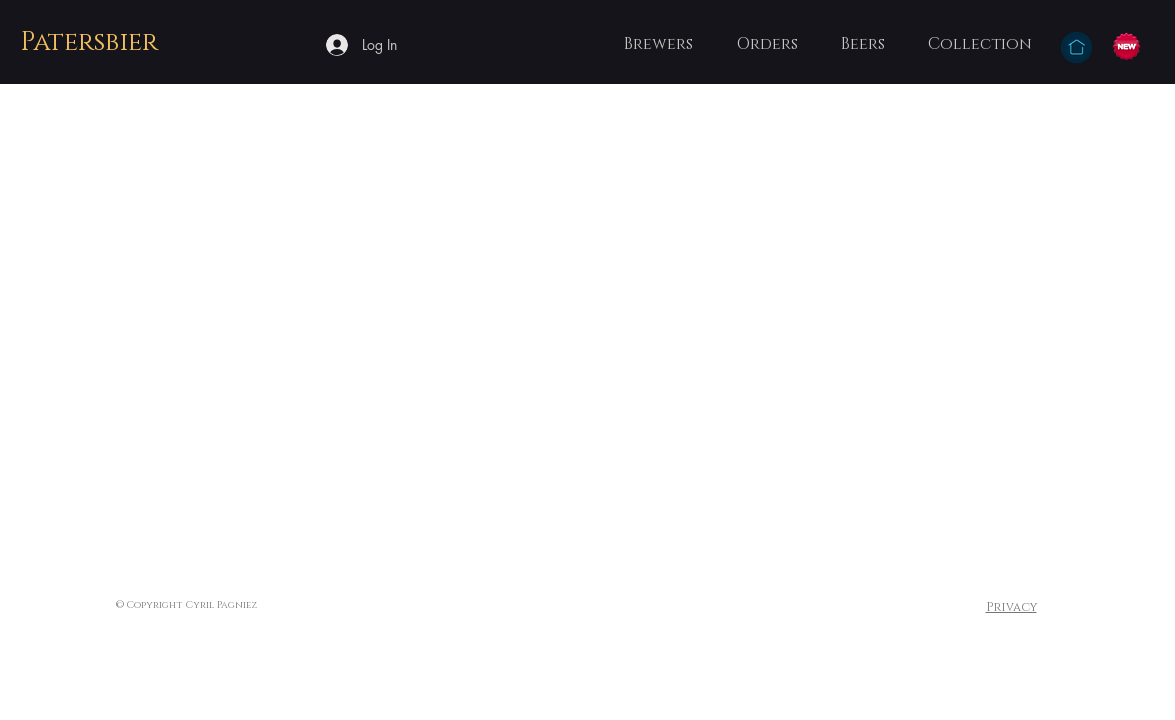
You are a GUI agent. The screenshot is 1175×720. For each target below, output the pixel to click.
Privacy (1011, 607)
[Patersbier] (91, 43)
